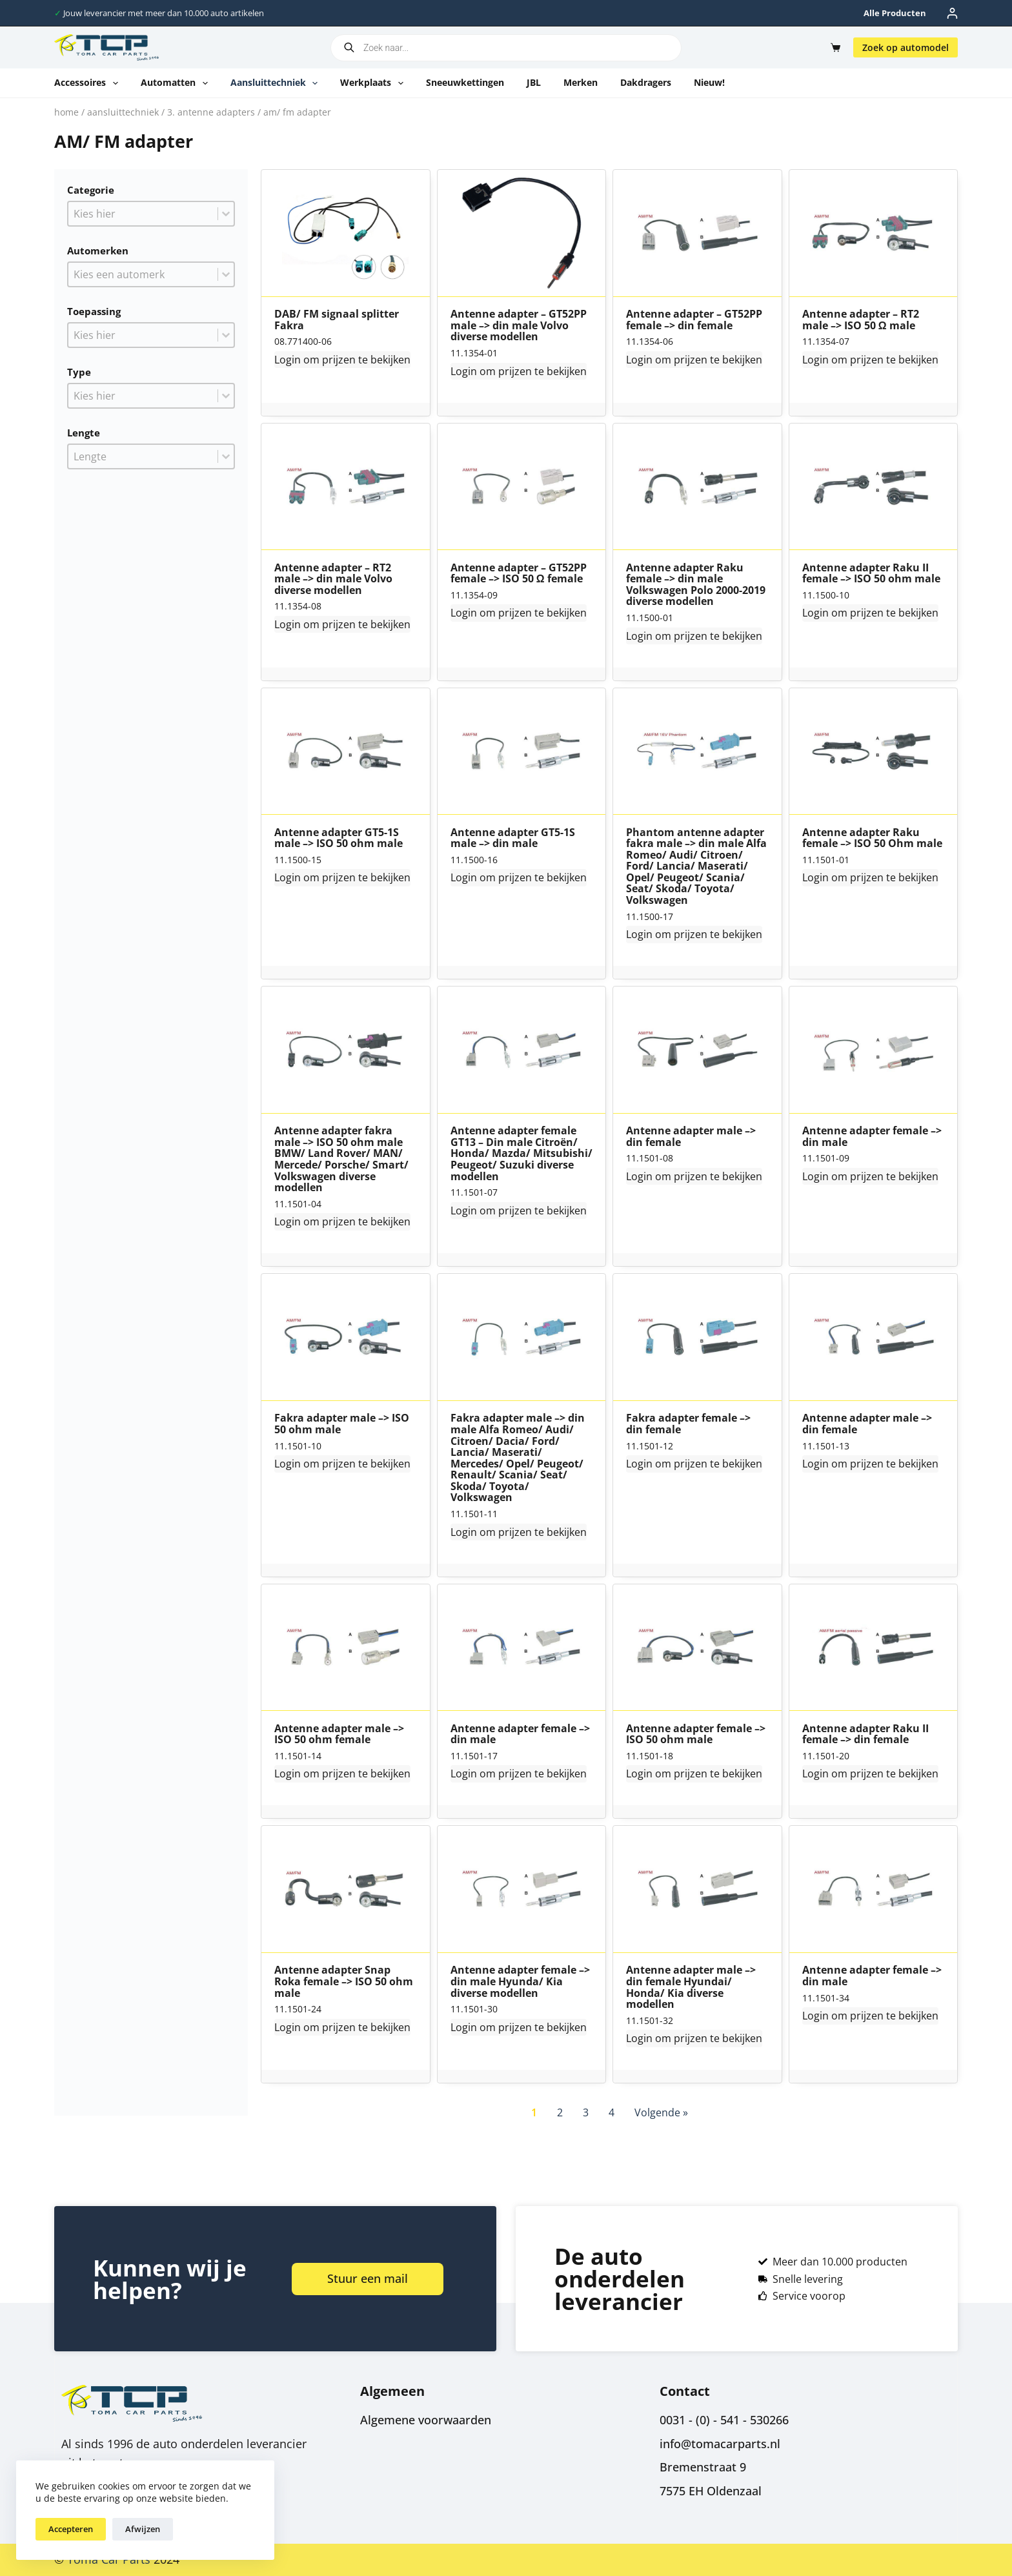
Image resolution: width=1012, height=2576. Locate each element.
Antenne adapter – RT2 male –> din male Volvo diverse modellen (333, 579)
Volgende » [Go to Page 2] (661, 2112)
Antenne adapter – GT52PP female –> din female (694, 320)
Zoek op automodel (905, 47)
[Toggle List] (226, 213)
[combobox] (143, 213)
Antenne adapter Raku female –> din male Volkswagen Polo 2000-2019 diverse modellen (695, 585)
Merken (580, 82)
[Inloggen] (952, 13)
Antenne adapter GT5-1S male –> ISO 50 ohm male (338, 838)
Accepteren (70, 2529)
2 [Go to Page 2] (560, 2112)
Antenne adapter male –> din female (691, 1136)
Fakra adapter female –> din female (688, 1424)
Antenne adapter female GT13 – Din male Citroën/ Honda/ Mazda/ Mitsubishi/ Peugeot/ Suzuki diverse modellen (521, 1153)
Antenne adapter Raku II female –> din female (865, 1734)
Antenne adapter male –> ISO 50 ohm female (339, 1734)
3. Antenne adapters (211, 112)
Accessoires (88, 83)
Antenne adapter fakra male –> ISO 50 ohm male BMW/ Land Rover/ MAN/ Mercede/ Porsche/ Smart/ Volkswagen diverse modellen (341, 1159)
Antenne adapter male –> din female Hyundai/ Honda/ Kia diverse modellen (691, 1987)
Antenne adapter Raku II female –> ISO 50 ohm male (871, 573)
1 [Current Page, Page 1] (534, 2112)
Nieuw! (709, 82)
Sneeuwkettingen (465, 82)
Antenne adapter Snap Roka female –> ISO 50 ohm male (343, 1982)
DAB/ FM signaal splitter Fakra (336, 320)
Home (66, 112)
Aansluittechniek (276, 83)
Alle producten (895, 13)
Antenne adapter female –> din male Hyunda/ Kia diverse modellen (520, 1982)
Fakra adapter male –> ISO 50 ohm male (341, 1424)
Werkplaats (374, 83)
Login (287, 360)
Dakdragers (645, 82)
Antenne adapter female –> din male (872, 1136)
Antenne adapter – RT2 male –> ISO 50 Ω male (860, 320)
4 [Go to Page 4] (611, 2112)
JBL (534, 82)
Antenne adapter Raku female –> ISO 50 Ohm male (872, 838)
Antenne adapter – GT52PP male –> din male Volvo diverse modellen (518, 326)
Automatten (177, 83)
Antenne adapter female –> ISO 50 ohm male (695, 1734)
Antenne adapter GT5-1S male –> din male (512, 838)
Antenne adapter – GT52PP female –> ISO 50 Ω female (518, 573)
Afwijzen (142, 2529)
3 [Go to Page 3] (586, 2112)
